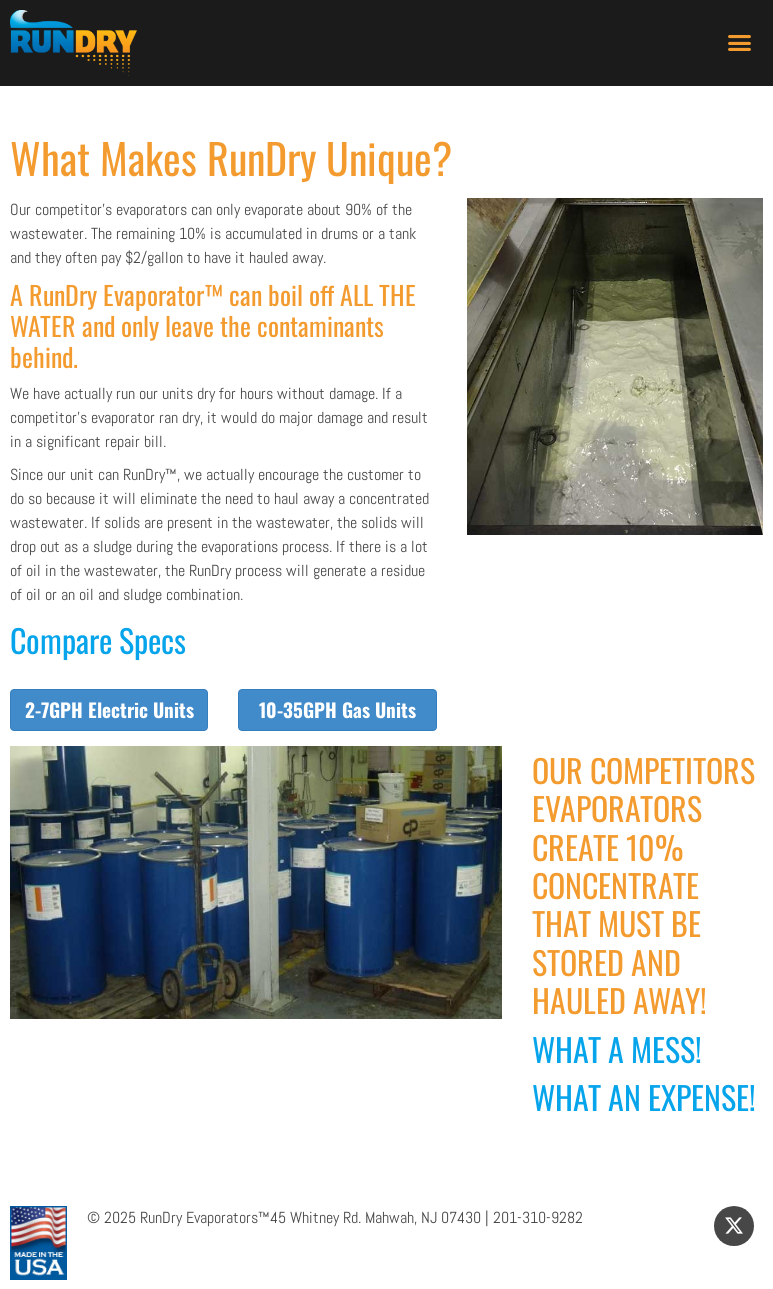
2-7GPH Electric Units (109, 709)
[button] (739, 43)
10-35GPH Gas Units (337, 709)
